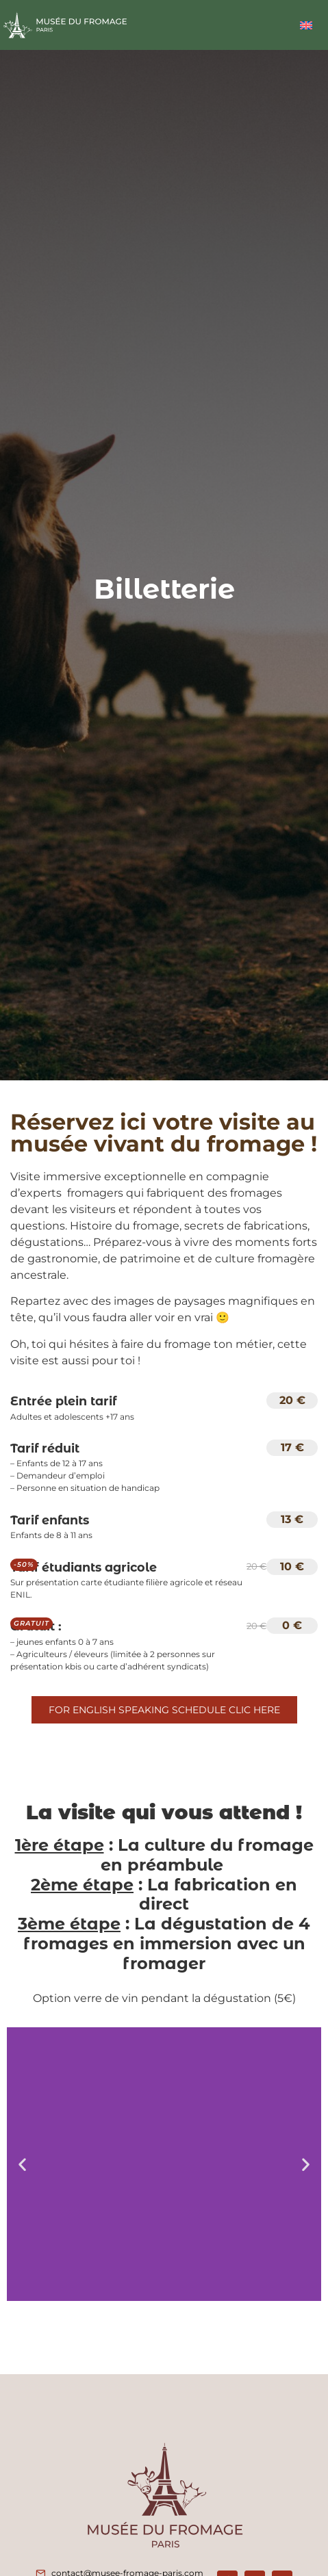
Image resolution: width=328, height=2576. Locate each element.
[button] (22, 2163)
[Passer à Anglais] (306, 25)
